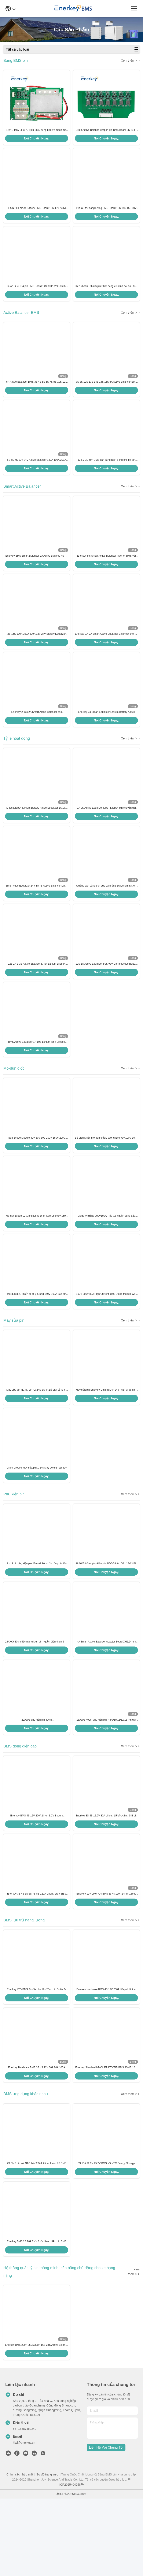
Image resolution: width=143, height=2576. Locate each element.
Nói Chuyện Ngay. (36, 141)
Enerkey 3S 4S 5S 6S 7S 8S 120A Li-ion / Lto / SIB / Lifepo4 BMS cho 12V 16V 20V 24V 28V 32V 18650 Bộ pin (37, 1957)
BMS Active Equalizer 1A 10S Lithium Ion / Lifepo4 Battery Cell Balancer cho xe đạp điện (36, 1076)
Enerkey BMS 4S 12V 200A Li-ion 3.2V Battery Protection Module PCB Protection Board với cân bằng (36, 1876)
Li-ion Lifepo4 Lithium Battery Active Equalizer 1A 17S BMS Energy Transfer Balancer (36, 834)
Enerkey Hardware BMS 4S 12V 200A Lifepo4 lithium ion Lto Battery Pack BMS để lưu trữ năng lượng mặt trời (106, 2055)
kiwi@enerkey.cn (24, 2520)
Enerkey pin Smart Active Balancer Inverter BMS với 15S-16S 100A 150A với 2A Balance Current (106, 573)
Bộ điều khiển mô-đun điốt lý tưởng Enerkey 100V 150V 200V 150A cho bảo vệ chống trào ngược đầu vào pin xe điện (106, 1175)
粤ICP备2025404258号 (71, 2571)
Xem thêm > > (130, 60)
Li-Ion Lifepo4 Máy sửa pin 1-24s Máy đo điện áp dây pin (37, 1516)
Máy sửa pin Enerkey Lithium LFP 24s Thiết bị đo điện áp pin (106, 1435)
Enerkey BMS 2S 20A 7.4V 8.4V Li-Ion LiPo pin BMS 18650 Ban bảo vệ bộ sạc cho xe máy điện (36, 2316)
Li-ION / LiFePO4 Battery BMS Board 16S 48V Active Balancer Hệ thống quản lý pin (37, 214)
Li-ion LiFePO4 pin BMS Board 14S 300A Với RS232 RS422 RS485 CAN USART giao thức (36, 294)
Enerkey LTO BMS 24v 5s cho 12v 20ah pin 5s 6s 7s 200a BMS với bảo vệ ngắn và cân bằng (36, 2055)
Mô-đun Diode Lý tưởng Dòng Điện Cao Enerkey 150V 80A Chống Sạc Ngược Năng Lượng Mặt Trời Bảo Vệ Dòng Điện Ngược (36, 1256)
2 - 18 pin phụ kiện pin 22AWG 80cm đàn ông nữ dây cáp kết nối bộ (37, 1615)
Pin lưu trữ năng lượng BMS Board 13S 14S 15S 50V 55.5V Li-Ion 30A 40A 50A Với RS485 (106, 214)
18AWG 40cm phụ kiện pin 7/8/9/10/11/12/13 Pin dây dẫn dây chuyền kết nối (106, 1777)
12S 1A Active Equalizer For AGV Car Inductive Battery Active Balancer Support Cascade (106, 995)
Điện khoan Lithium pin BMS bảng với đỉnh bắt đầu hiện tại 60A (106, 294)
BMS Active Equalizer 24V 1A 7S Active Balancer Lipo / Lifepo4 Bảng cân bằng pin (37, 914)
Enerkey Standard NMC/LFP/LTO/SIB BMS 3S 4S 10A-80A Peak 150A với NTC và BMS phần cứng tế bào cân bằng (106, 2136)
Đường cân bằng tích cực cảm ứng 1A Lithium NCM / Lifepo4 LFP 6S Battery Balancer (106, 914)
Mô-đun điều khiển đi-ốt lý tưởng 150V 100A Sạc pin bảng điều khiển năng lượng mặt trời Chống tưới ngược (36, 1337)
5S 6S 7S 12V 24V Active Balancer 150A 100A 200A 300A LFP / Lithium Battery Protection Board (36, 474)
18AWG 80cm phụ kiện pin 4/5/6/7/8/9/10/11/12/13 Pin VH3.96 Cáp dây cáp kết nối (106, 1615)
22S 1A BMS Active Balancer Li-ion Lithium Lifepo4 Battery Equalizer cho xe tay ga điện (36, 995)
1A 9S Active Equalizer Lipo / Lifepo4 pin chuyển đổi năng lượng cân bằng (106, 834)
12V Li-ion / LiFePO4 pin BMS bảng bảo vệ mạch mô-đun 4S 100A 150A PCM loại (36, 133)
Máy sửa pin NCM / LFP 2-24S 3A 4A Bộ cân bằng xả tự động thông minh (36, 1435)
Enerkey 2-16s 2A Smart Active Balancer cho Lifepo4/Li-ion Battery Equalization (36, 735)
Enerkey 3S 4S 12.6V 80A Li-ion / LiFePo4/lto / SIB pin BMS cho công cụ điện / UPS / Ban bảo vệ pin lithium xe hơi (106, 1876)
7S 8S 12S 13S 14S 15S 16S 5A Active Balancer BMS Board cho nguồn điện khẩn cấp (106, 393)
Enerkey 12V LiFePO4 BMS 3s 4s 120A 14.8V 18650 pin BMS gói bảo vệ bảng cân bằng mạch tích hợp (106, 1957)
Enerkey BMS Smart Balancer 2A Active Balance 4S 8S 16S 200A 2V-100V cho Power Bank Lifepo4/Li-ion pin (37, 573)
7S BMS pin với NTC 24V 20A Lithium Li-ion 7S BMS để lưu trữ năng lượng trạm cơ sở (36, 2235)
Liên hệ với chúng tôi (106, 2525)
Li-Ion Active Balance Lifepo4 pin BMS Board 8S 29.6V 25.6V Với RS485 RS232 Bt (106, 133)
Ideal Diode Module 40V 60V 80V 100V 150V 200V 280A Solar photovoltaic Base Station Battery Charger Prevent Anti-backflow (36, 1175)
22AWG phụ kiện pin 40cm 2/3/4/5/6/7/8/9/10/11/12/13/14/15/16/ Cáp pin (36, 1777)
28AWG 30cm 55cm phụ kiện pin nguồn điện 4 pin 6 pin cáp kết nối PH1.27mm (36, 1696)
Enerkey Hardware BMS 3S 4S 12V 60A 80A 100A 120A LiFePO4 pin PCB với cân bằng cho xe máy (36, 2136)
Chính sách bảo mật (19, 2552)
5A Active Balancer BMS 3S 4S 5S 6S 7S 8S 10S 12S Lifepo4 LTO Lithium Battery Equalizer (36, 393)
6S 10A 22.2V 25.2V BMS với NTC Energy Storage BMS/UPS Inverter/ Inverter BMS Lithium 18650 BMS (106, 2235)
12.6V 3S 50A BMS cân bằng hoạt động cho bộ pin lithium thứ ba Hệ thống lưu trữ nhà (106, 474)
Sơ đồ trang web (47, 2552)
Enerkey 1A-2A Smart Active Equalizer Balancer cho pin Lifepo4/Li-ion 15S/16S (106, 654)
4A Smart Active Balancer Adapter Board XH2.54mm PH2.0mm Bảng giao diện (106, 1696)
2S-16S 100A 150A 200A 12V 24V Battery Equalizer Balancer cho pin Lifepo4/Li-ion (36, 654)
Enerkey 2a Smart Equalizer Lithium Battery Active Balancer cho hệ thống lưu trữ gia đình (106, 735)
